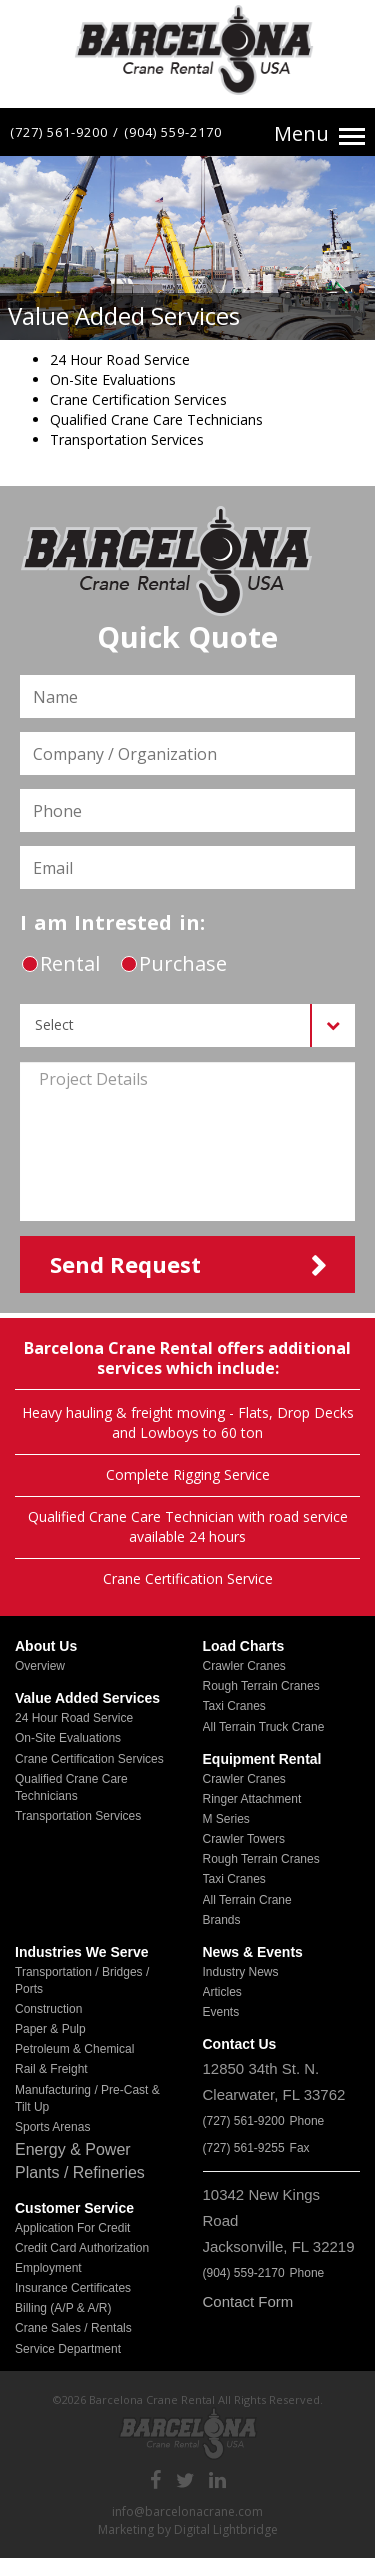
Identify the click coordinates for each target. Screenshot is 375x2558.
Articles (222, 1992)
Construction (48, 2009)
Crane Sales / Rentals (73, 2328)
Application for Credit (72, 2228)
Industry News (241, 1972)
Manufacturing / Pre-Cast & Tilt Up (87, 2098)
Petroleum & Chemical (74, 2049)
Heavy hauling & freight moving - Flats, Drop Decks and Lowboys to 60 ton (188, 1422)
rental (61, 963)
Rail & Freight (51, 2069)
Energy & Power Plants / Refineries (80, 2161)
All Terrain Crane (247, 1900)
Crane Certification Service (188, 1578)
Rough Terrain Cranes (261, 1686)
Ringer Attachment (252, 1799)
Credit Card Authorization (82, 2248)
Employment (48, 2268)
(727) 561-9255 (244, 2148)
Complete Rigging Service (188, 1474)
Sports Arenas (52, 2127)
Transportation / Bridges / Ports (82, 1980)
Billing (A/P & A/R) (63, 2308)
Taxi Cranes (234, 1706)
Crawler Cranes (244, 1666)
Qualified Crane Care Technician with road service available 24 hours (188, 1526)
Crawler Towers (244, 1839)
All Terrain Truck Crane (264, 1727)
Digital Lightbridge (226, 2529)
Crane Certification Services (89, 1759)
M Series (226, 1819)
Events (221, 2012)
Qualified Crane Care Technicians (71, 1787)
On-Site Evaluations (68, 1738)
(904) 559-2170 (173, 132)
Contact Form (248, 2301)
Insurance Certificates (73, 2288)
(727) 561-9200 (59, 132)
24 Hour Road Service (74, 1718)
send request (125, 1264)
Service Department (68, 2349)
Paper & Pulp (50, 2029)
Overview (40, 1666)
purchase (174, 963)
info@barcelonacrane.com (187, 2511)
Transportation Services (78, 1816)
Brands (222, 1920)
